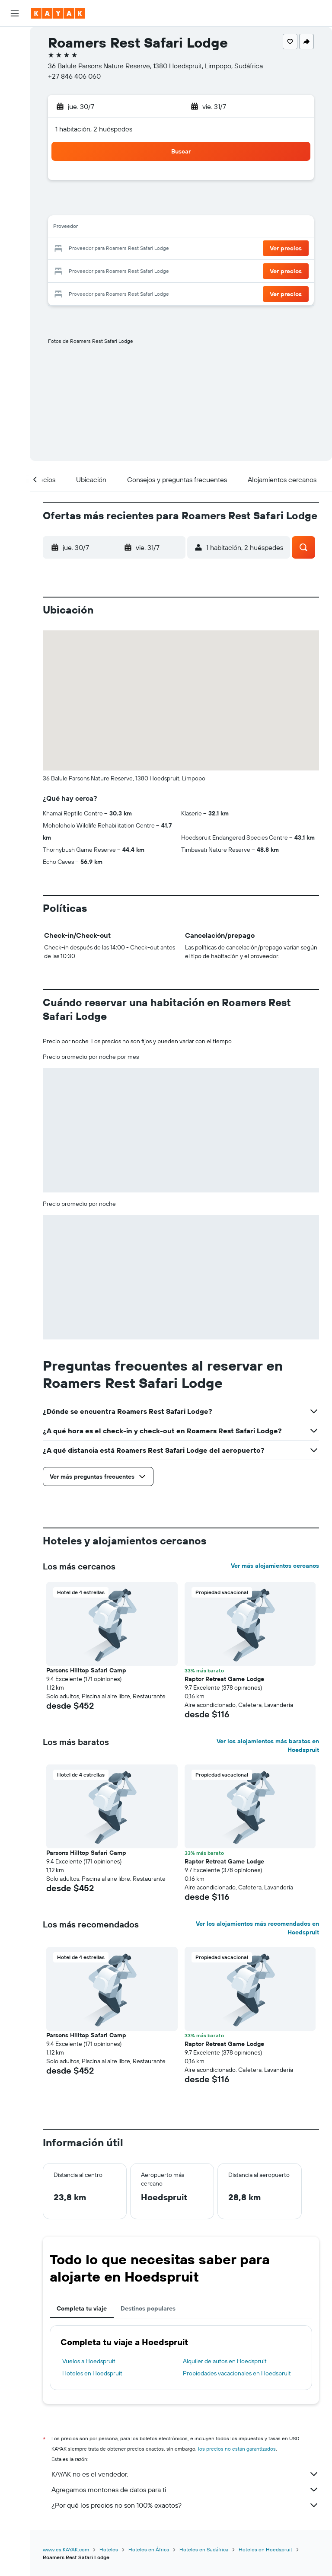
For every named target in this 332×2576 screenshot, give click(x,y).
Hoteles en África (148, 2549)
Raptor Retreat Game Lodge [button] (224, 1679)
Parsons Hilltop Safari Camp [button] (86, 1670)
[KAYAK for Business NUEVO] (14, 155)
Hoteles (108, 2549)
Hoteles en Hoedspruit (92, 2373)
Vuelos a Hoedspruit (88, 2361)
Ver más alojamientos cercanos (275, 1565)
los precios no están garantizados (237, 2448)
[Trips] (14, 180)
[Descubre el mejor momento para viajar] (14, 137)
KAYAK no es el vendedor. (185, 2474)
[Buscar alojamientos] (14, 58)
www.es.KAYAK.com (66, 2549)
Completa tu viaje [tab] (82, 2308)
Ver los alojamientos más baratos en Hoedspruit (268, 1745)
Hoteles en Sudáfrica (203, 2549)
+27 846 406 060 (74, 76)
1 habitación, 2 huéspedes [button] (93, 129)
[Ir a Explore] (14, 100)
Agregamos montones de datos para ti (185, 2489)
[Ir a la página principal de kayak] (58, 13)
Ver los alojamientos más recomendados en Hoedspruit (257, 1928)
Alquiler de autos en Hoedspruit (225, 2361)
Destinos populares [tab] (148, 2308)
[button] (14, 13)
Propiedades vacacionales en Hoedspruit (237, 2373)
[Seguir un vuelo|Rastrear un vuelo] (14, 119)
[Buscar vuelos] (14, 39)
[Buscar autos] (14, 76)
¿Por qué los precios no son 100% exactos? (185, 2505)
